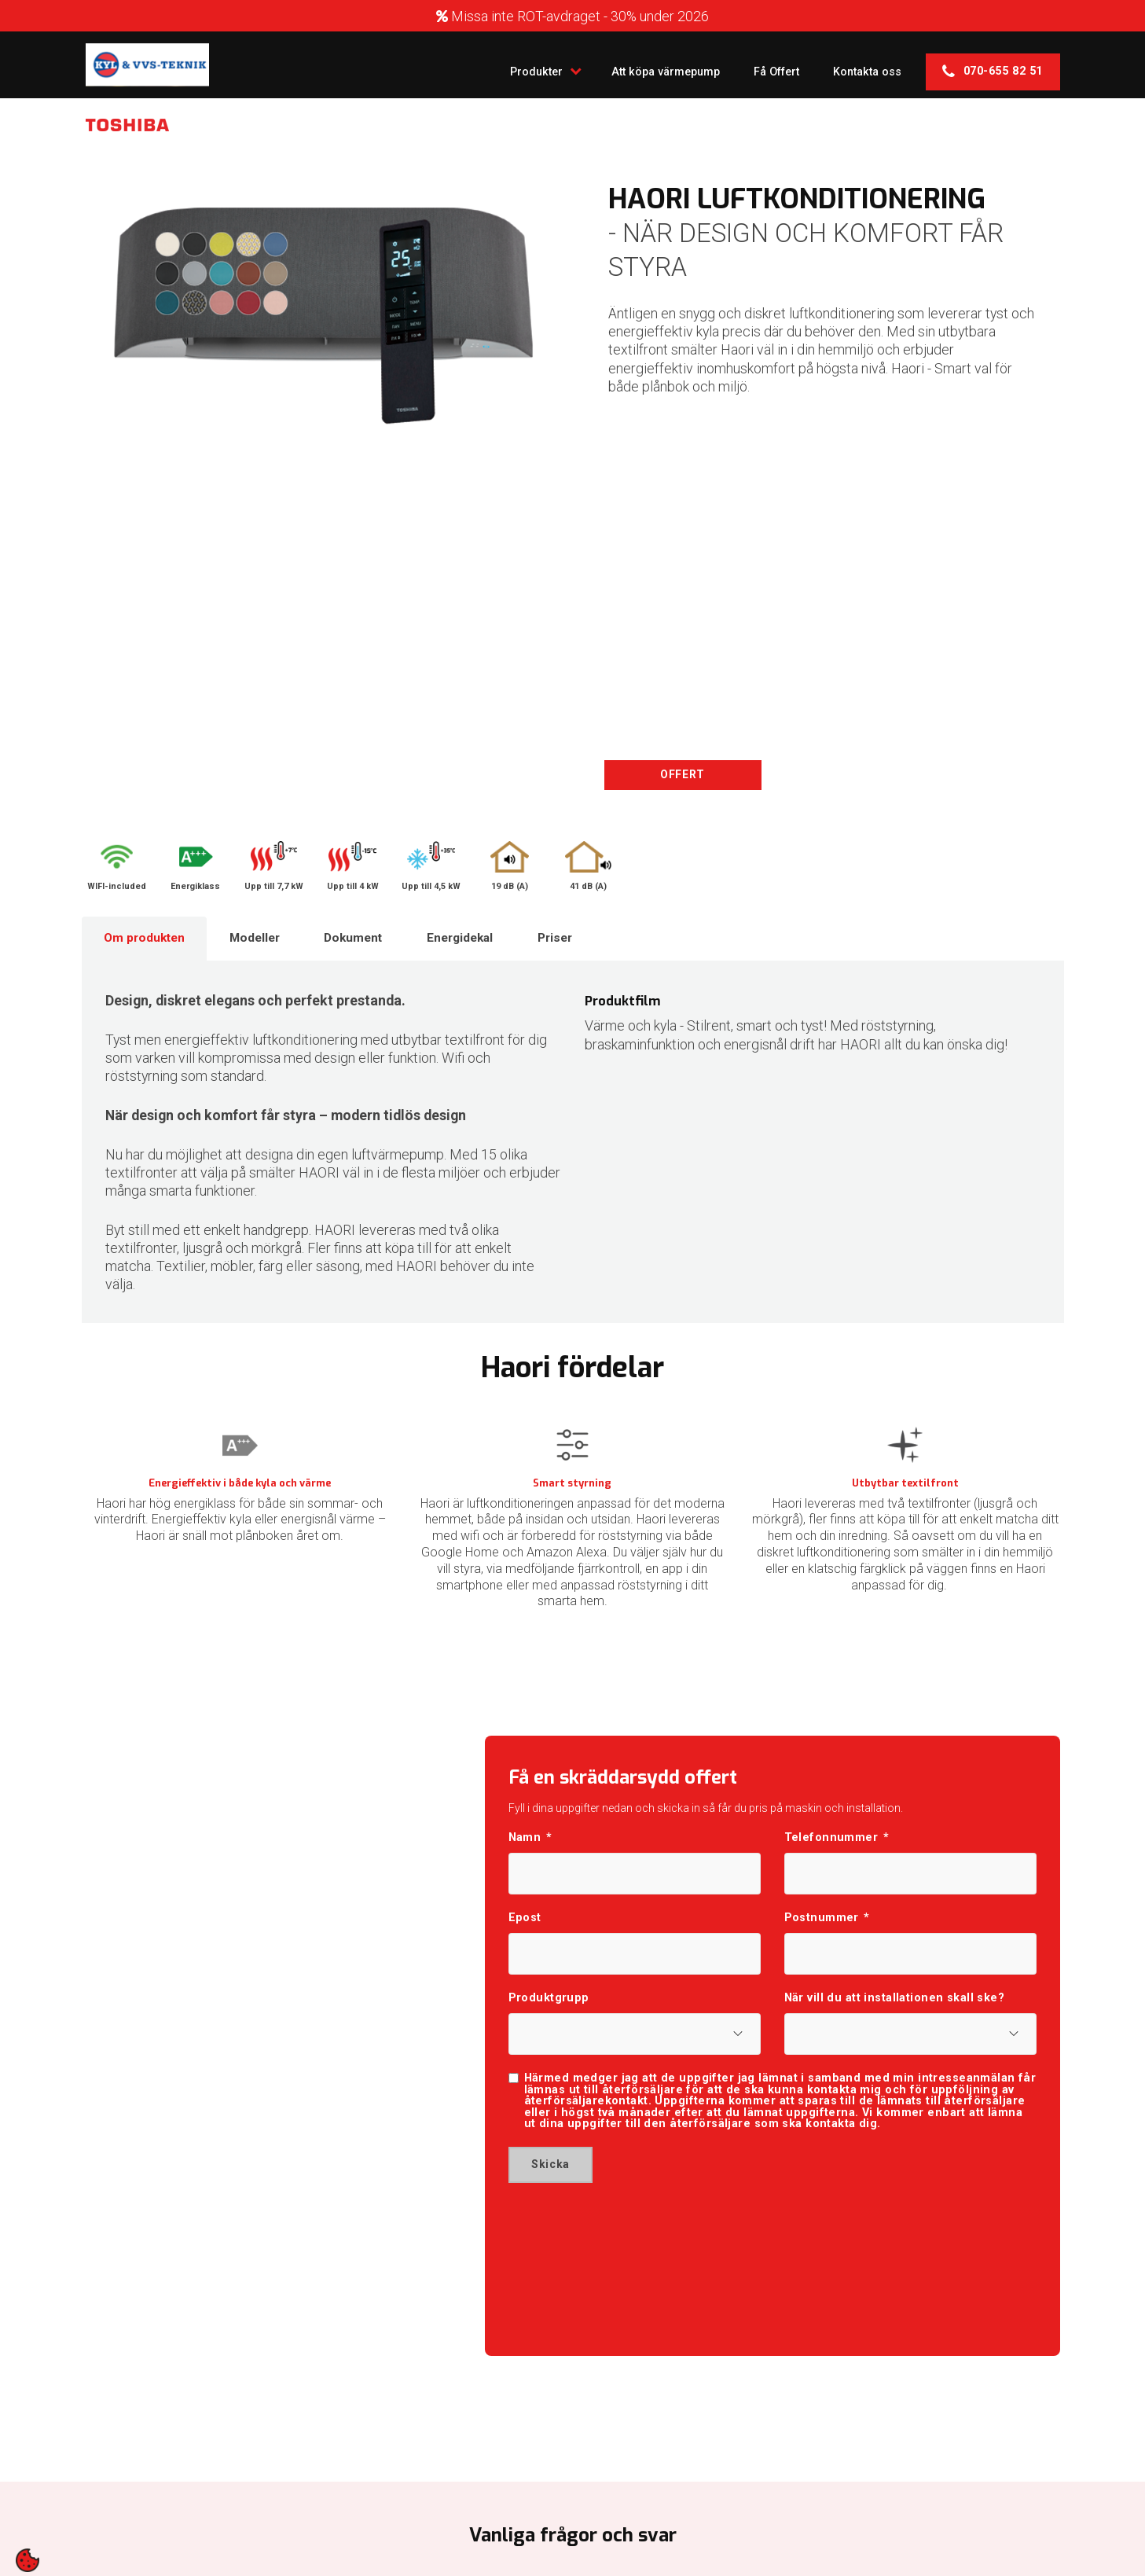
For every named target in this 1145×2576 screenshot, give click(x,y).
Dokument (376, 941)
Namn (530, 1843)
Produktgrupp (548, 2014)
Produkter (503, 64)
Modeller (268, 941)
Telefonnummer (837, 1843)
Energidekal (492, 941)
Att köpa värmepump (635, 64)
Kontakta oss (861, 64)
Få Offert (758, 64)
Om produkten (149, 941)
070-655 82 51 (992, 65)
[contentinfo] (27, 2560)
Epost (524, 1929)
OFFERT (682, 774)
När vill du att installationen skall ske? (894, 2014)
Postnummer (827, 1929)
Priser (597, 941)
